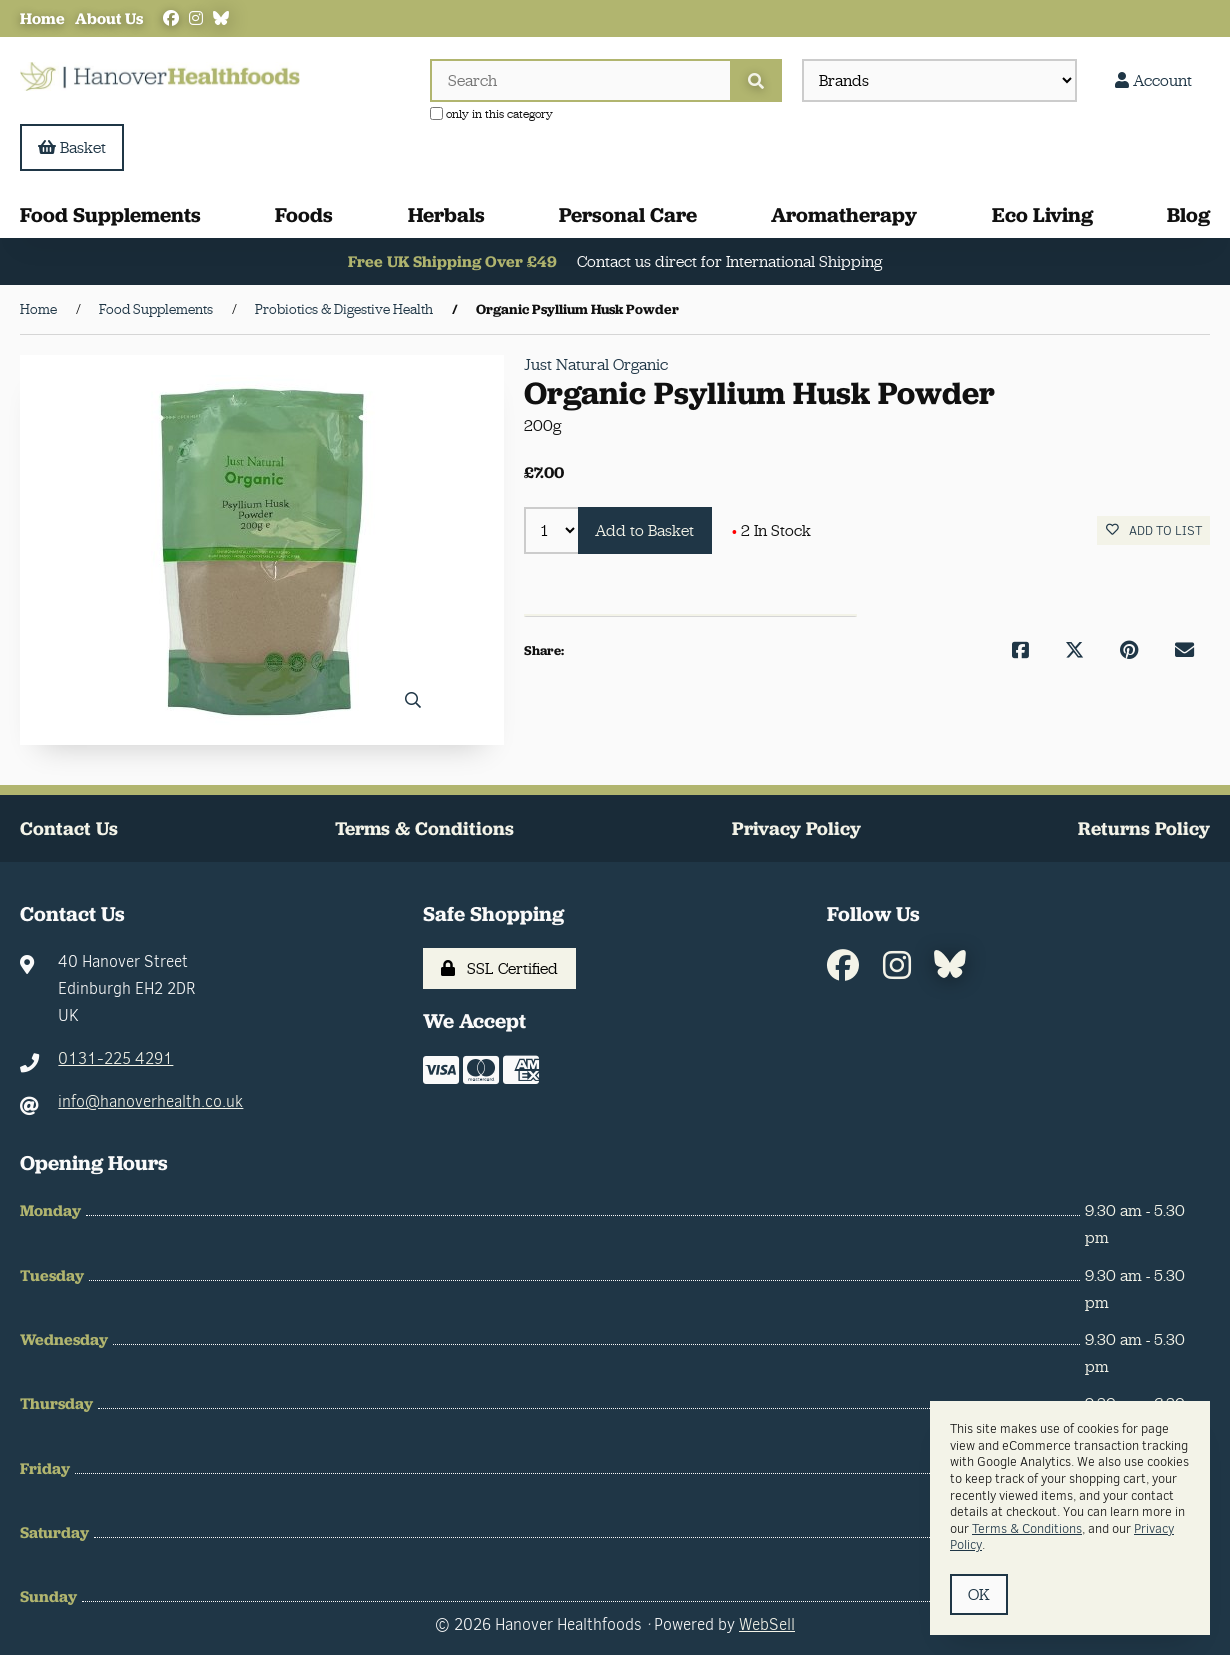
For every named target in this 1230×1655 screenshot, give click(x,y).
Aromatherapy (844, 215)
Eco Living (1042, 215)
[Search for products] (580, 80)
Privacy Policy (796, 828)
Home (42, 18)
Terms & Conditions (424, 828)
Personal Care (628, 215)
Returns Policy (1144, 828)
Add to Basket (645, 530)
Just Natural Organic (596, 364)
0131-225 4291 (115, 1059)
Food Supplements (110, 215)
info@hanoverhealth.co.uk (150, 1102)
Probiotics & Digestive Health (344, 310)
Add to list (1154, 531)
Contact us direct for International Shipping (730, 262)
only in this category (491, 114)
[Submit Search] (756, 80)
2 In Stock (772, 530)
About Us (109, 18)
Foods (304, 215)
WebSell (767, 1624)
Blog (1188, 215)
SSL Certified (499, 968)
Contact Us (69, 828)
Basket (72, 147)
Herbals (446, 215)
